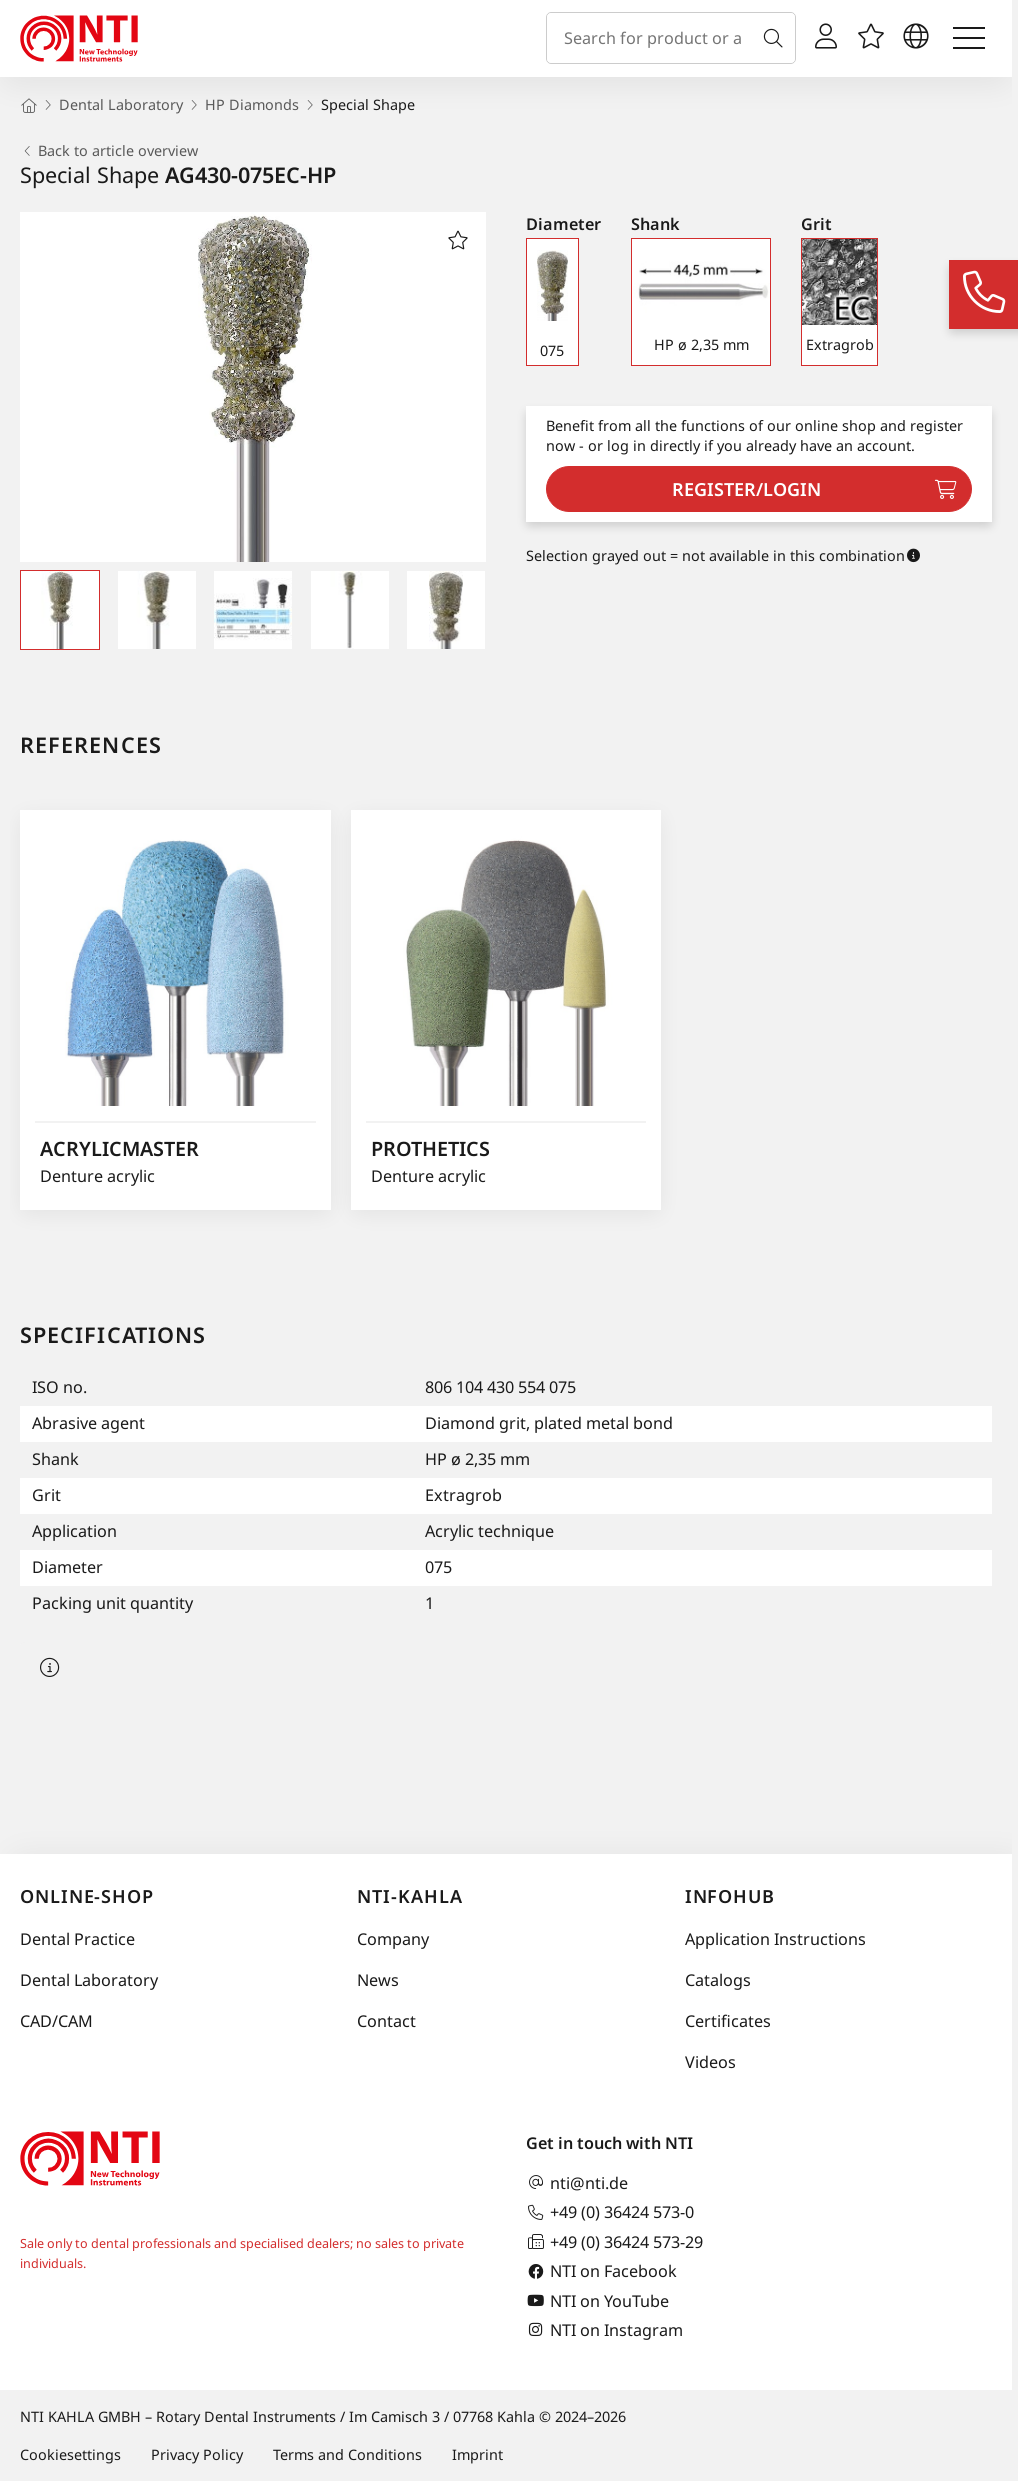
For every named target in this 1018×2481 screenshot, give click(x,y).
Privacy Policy (197, 2454)
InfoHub (730, 1896)
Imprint (477, 2454)
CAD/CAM (56, 2021)
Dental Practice (77, 1939)
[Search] (777, 38)
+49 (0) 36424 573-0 (610, 2212)
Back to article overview (109, 151)
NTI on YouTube (597, 2300)
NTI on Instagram (604, 2329)
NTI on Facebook (601, 2271)
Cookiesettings (70, 2454)
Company (393, 1939)
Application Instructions (775, 1939)
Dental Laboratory (89, 1980)
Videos (710, 2062)
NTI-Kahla (409, 1896)
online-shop (87, 1896)
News (378, 1980)
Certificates (728, 2021)
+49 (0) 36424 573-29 (614, 2241)
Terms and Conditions (347, 2454)
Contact (386, 2021)
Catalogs (718, 1980)
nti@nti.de (577, 2182)
